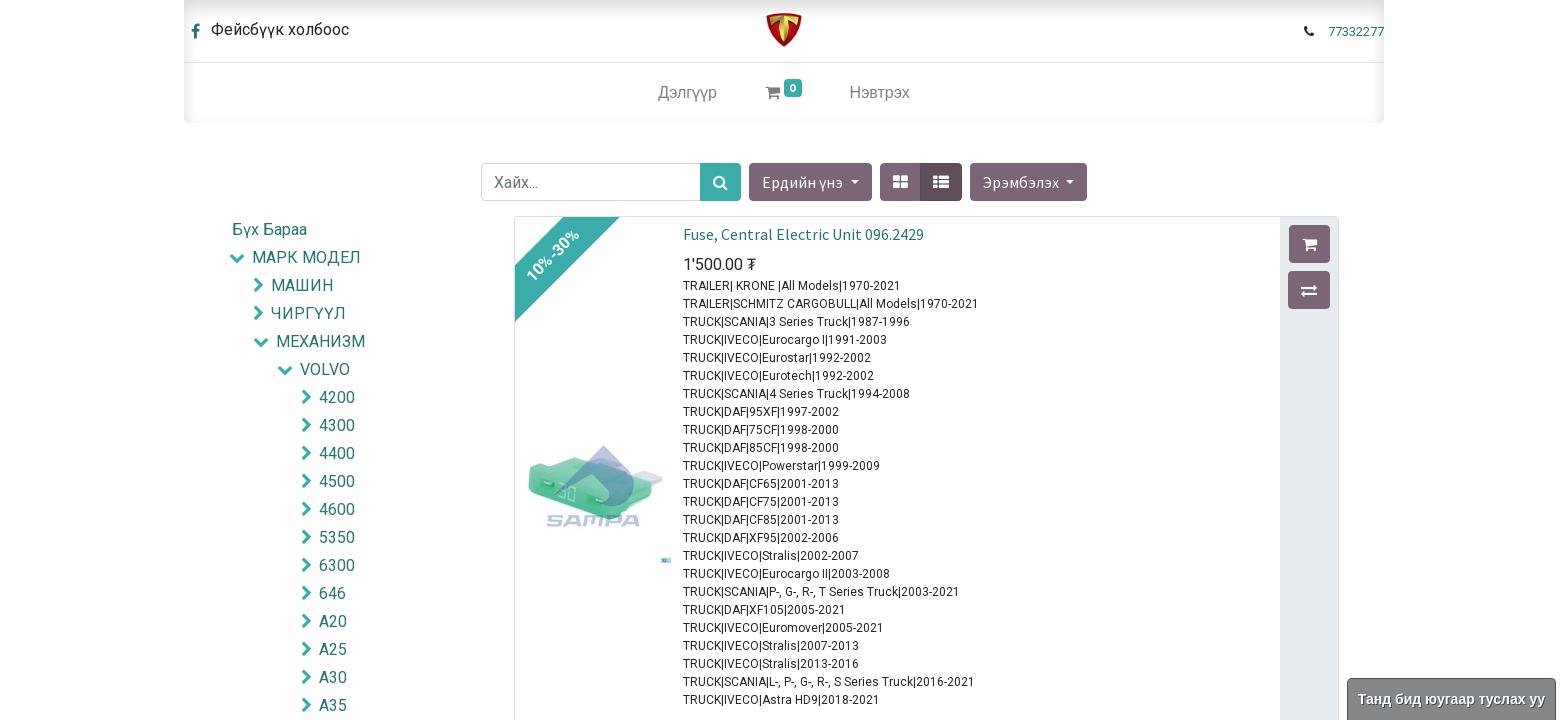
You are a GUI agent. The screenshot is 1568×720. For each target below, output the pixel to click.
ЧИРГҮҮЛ (308, 313)
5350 (337, 537)
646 (332, 593)
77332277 (1356, 31)
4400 (337, 453)
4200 (337, 397)
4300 (337, 425)
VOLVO (325, 369)
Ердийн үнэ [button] (804, 182)
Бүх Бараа (269, 229)
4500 (337, 481)
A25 (333, 649)
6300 (337, 565)
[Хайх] (720, 182)
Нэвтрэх (880, 92)
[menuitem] (687, 93)
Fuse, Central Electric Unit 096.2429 (803, 234)
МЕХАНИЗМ (320, 341)
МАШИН (302, 285)
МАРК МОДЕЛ (306, 257)
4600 (337, 509)
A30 (333, 677)
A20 (333, 621)
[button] (1028, 182)
